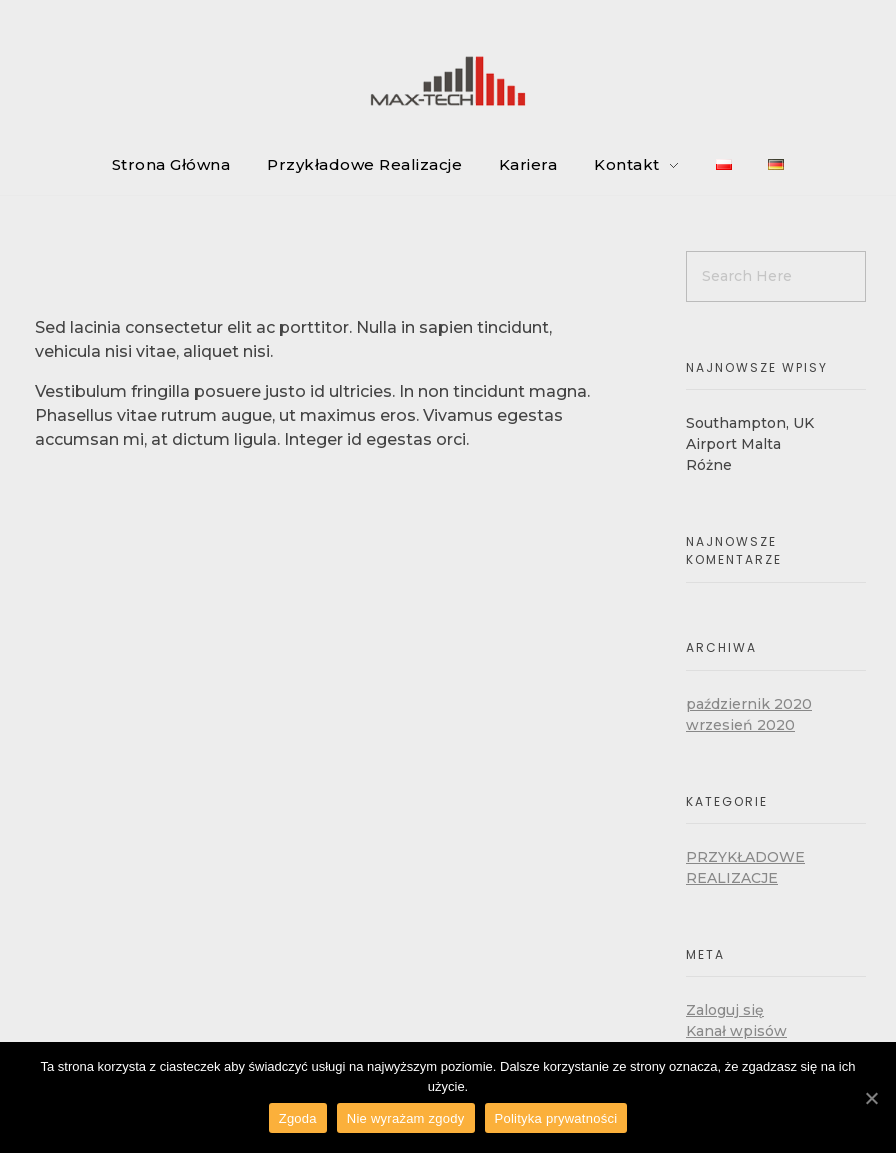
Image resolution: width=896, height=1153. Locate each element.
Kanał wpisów (736, 1031)
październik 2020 (749, 704)
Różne (709, 465)
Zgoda (298, 1118)
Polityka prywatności (556, 1118)
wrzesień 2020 (740, 725)
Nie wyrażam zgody (406, 1118)
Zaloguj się (725, 1010)
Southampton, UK (750, 423)
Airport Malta (733, 444)
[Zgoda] (871, 1098)
